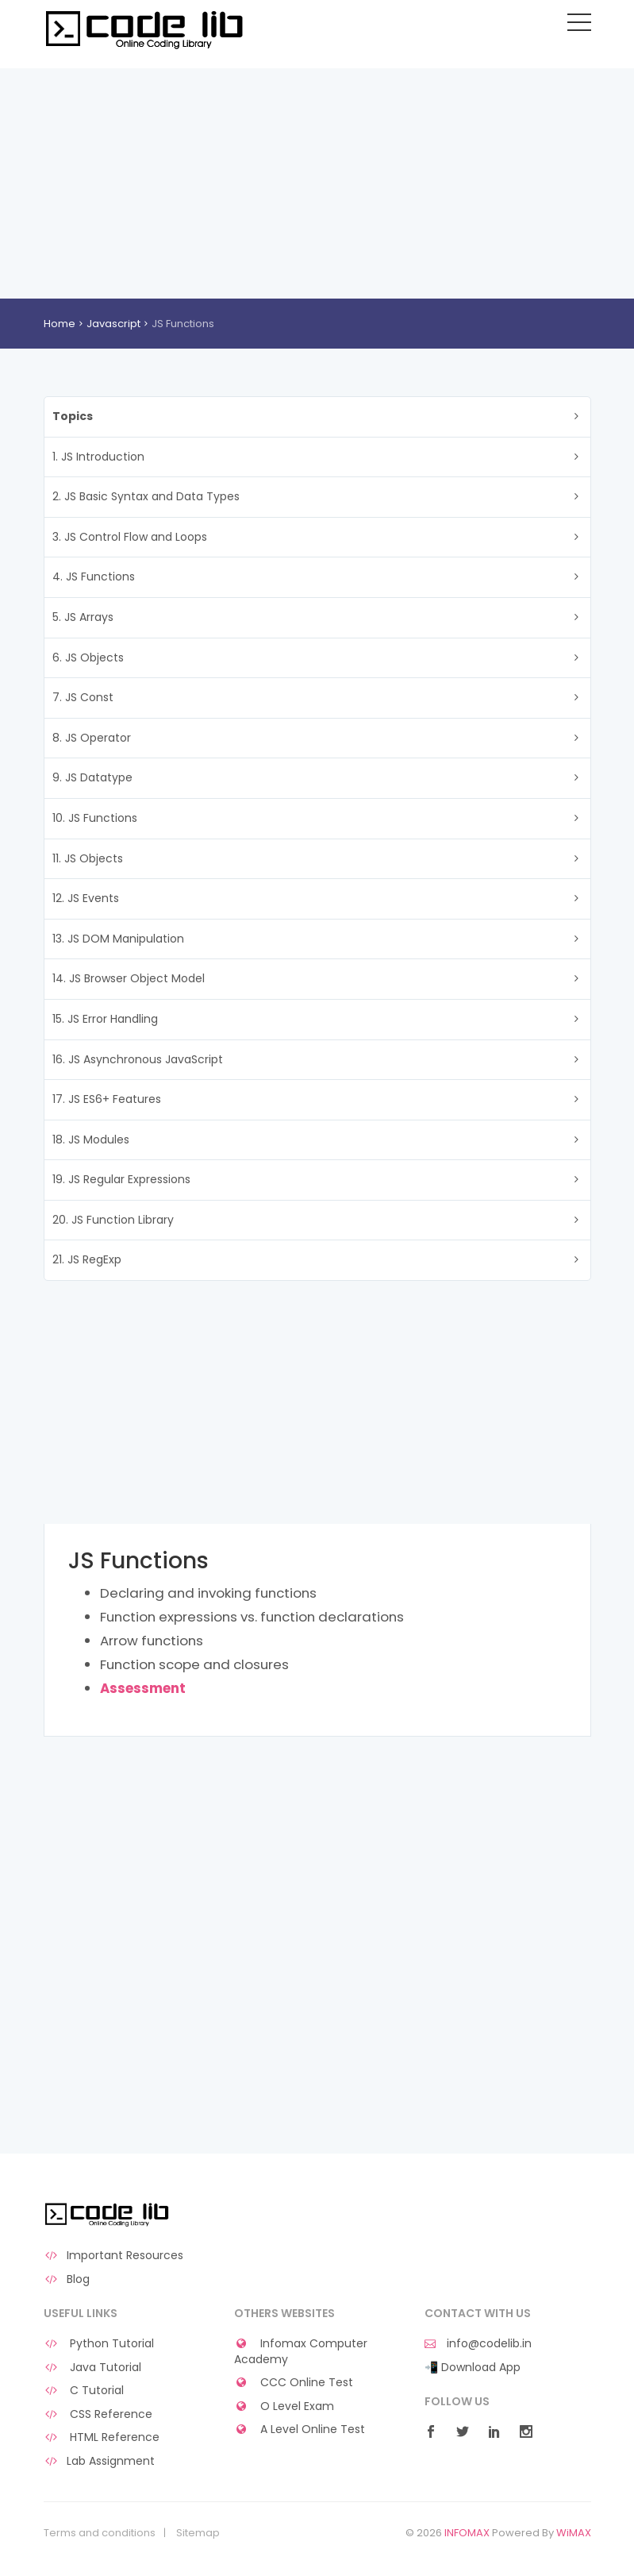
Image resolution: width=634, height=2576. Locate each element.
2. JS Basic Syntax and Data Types (146, 496)
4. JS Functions (93, 576)
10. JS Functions (94, 818)
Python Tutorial (99, 2343)
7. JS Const (82, 697)
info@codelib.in (478, 2343)
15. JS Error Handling (105, 1019)
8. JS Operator (91, 738)
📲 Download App (473, 2367)
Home (59, 323)
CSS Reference (98, 2414)
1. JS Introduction (98, 457)
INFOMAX (467, 2532)
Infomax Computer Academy (301, 2351)
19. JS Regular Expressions (121, 1179)
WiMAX (573, 2532)
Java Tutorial (93, 2367)
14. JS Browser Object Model (128, 978)
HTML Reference (102, 2437)
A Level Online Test (300, 2429)
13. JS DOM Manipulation (118, 939)
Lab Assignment (100, 2461)
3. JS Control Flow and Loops (129, 537)
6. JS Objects (88, 657)
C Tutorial (84, 2390)
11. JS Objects (87, 858)
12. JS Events (85, 898)
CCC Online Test (294, 2382)
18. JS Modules (90, 1139)
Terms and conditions (100, 2533)
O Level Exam (284, 2406)
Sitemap (198, 2533)
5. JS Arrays (82, 617)
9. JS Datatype (92, 777)
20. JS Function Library (113, 1220)
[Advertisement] (317, 179)
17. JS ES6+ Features (106, 1099)
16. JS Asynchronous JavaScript (137, 1059)
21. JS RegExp (86, 1259)
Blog (67, 2279)
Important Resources (114, 2255)
